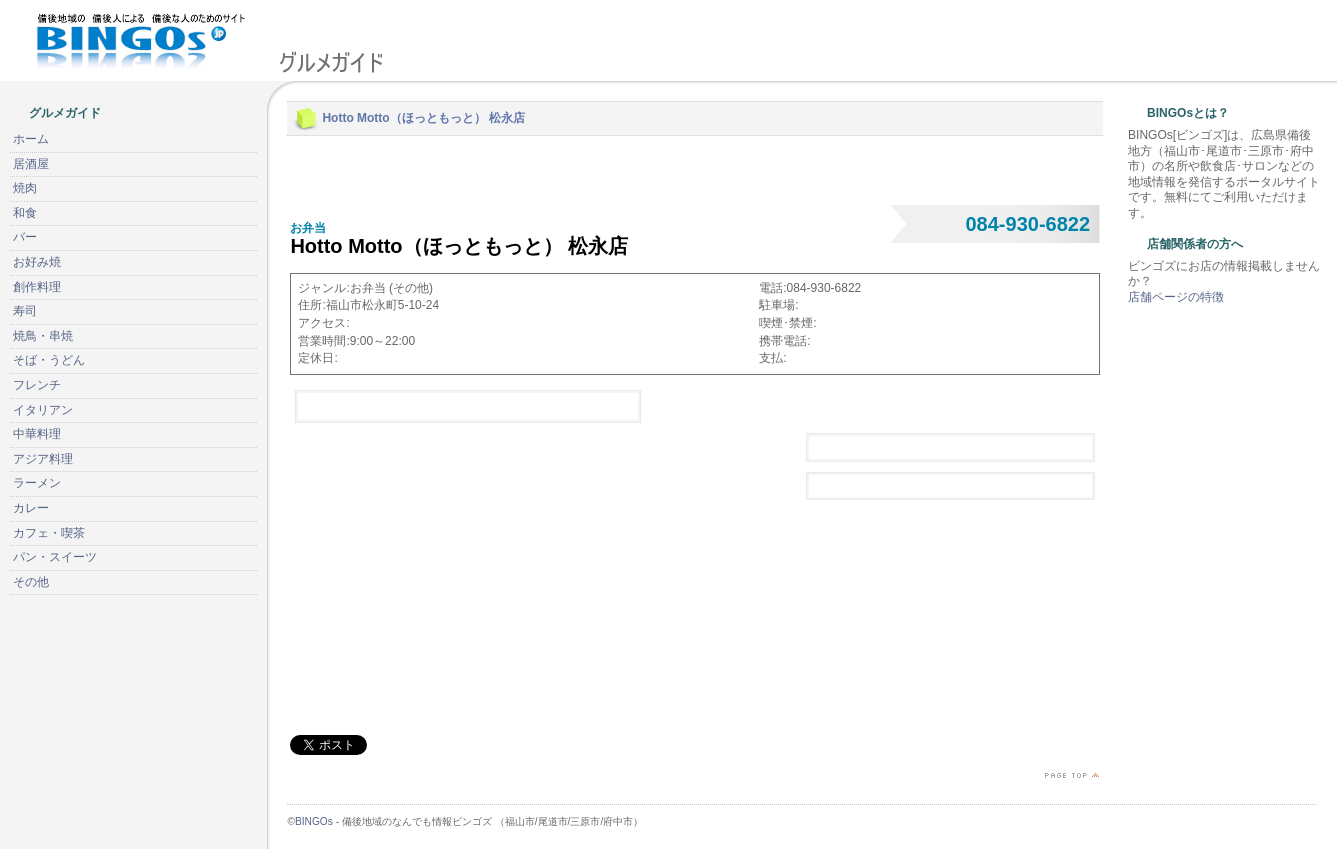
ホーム (31, 139)
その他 (31, 582)
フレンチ (37, 385)
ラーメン (37, 483)
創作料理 (37, 287)
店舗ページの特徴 (1176, 297)
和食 (25, 213)
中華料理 (37, 434)
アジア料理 (43, 459)
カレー (31, 508)
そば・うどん (49, 360)
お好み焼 (37, 262)
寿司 (25, 311)
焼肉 (25, 188)
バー (25, 237)
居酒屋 (31, 164)
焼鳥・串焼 (43, 336)
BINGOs (314, 821)
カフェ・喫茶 (49, 533)
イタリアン (43, 410)
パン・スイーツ (55, 557)
